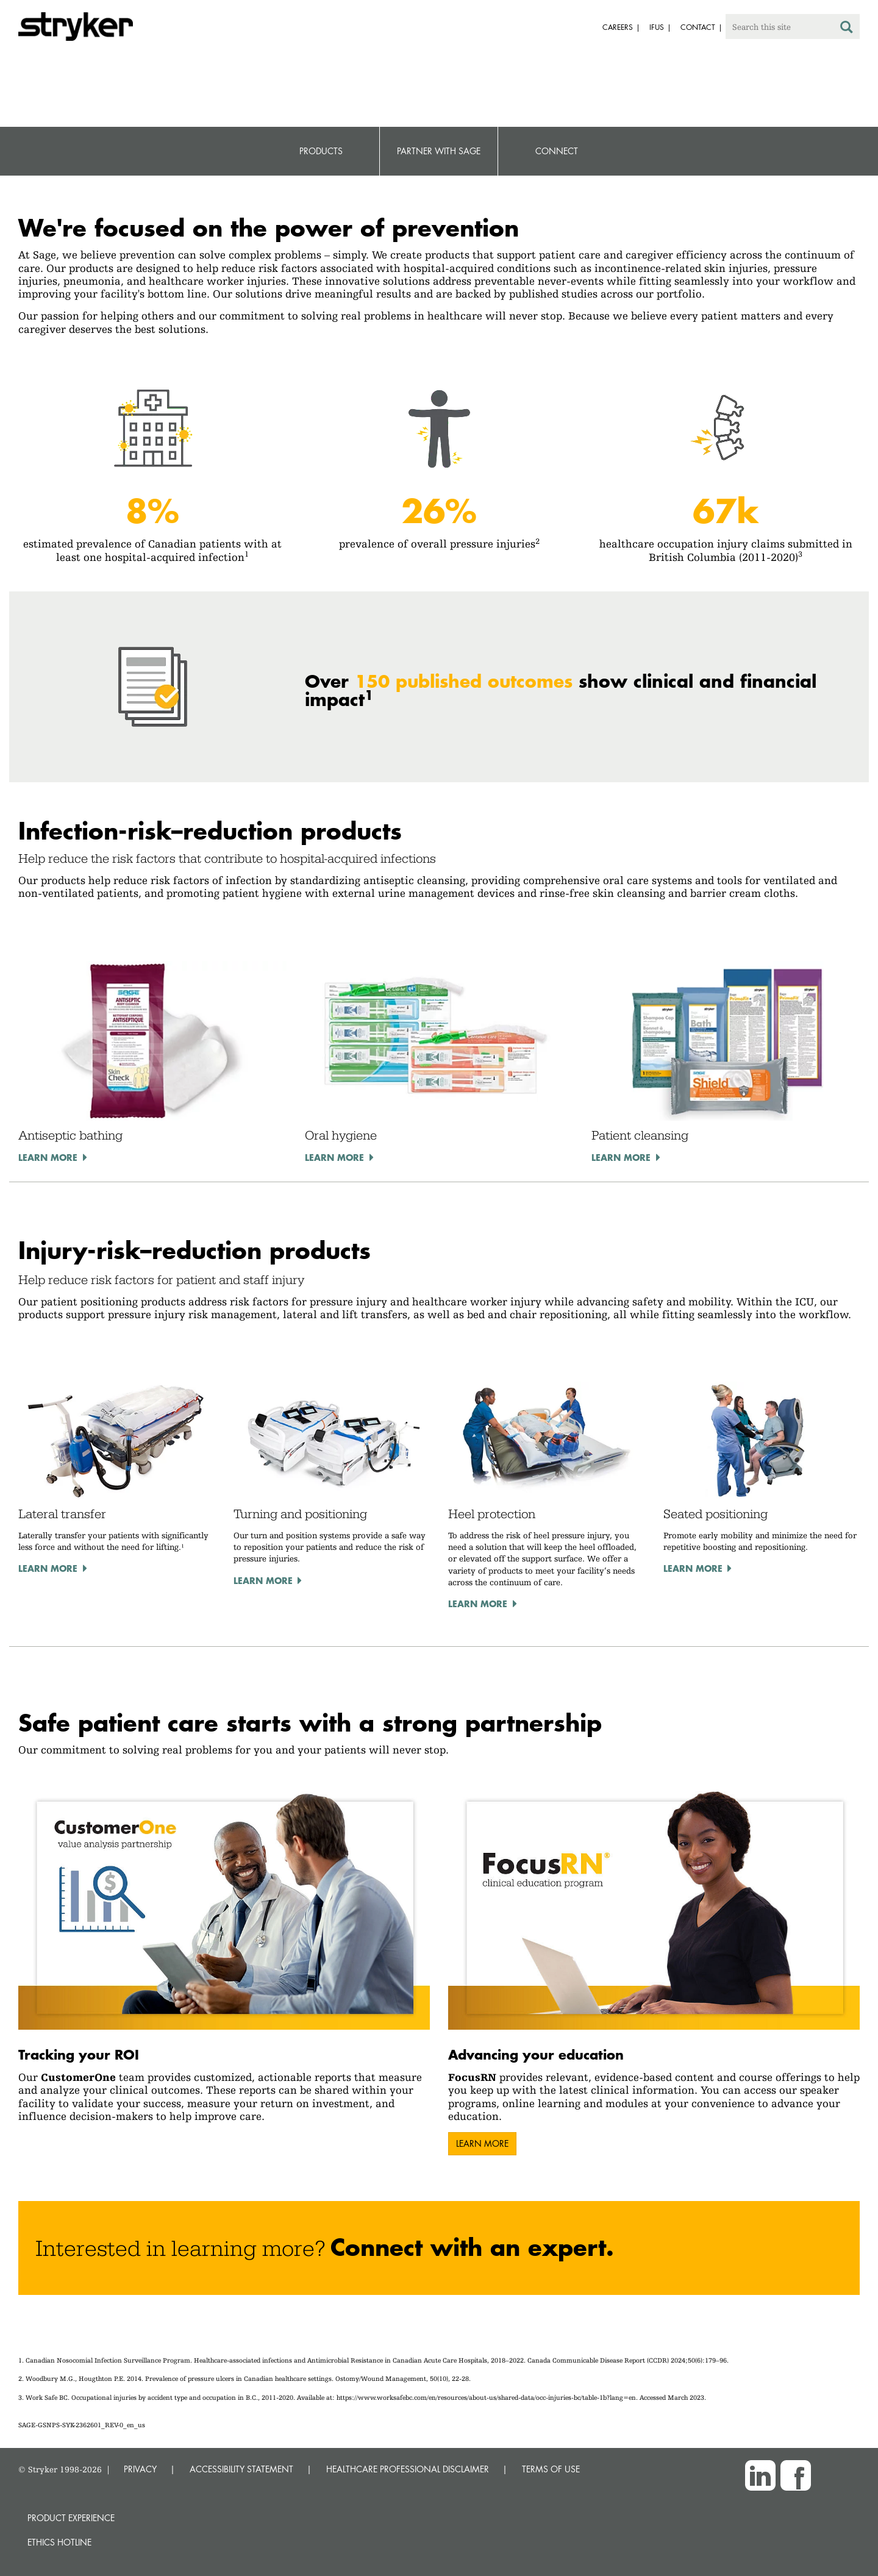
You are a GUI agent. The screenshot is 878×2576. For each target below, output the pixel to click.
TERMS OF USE (551, 2469)
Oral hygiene (341, 1135)
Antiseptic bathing (70, 1135)
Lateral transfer (62, 1514)
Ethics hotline (59, 2542)
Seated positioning (715, 1514)
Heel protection (491, 1514)
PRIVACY (140, 2469)
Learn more (47, 1157)
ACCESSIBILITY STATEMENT (241, 2469)
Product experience (71, 2518)
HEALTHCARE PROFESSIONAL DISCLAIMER (407, 2469)
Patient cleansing (639, 1135)
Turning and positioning (300, 1514)
